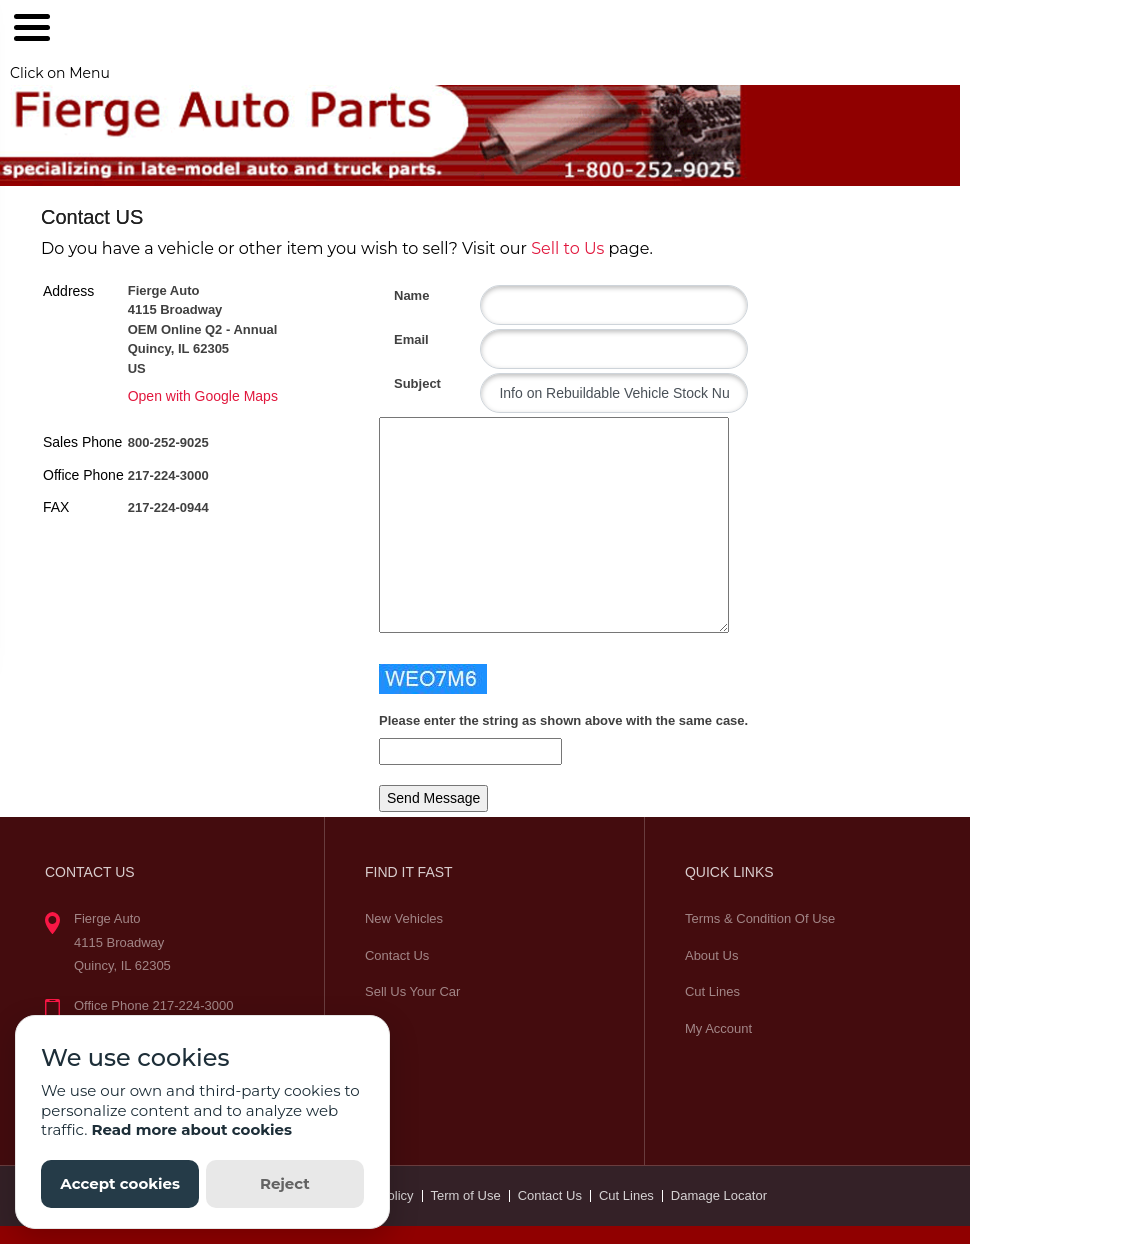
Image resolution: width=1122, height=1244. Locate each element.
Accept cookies (120, 1183)
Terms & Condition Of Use (760, 918)
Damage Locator (719, 1195)
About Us (711, 955)
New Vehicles (404, 918)
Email (401, 339)
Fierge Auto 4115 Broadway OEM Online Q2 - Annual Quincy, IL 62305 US (203, 329)
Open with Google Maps (203, 396)
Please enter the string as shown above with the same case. (563, 720)
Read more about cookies (191, 1129)
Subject (401, 383)
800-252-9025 (168, 442)
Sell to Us (567, 248)
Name (401, 295)
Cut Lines (712, 991)
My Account (718, 1028)
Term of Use (466, 1195)
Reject (285, 1183)
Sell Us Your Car (412, 991)
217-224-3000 (168, 475)
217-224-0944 (168, 507)
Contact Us (397, 955)
